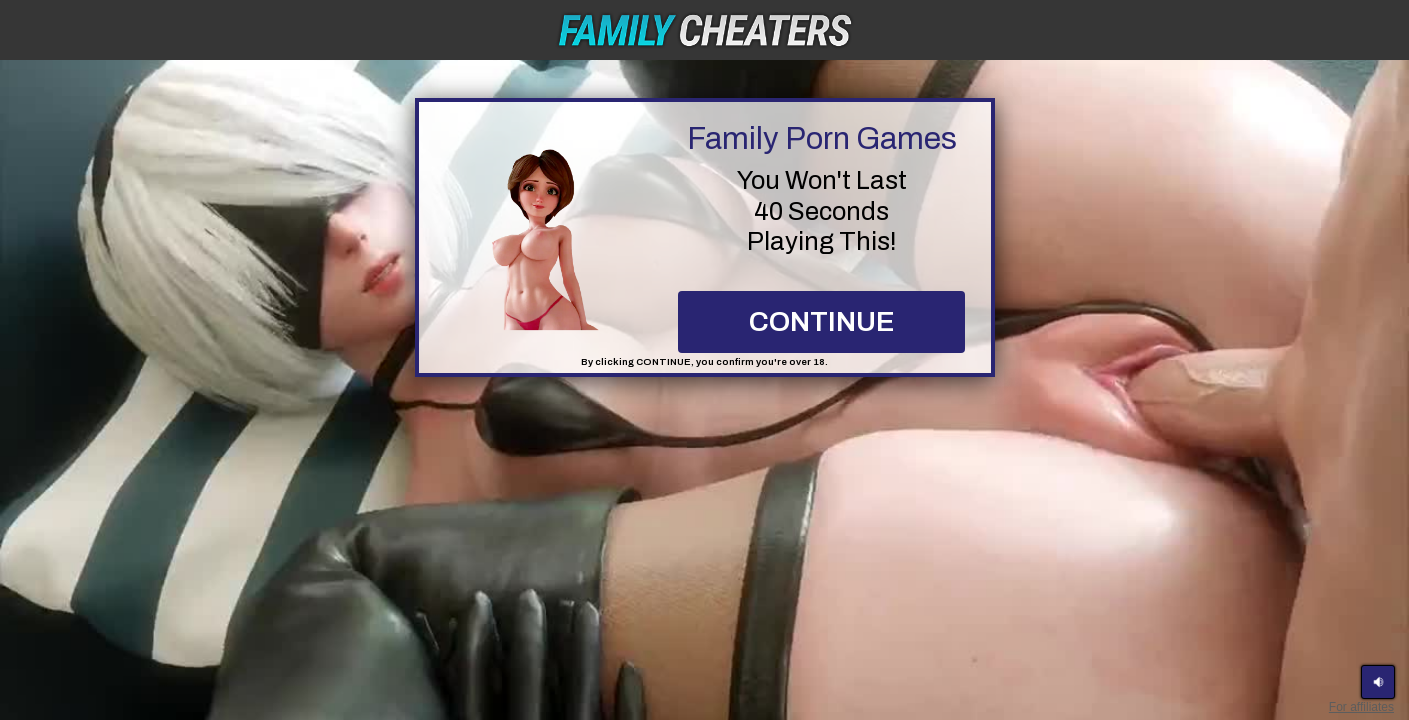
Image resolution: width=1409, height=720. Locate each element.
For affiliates (1361, 707)
